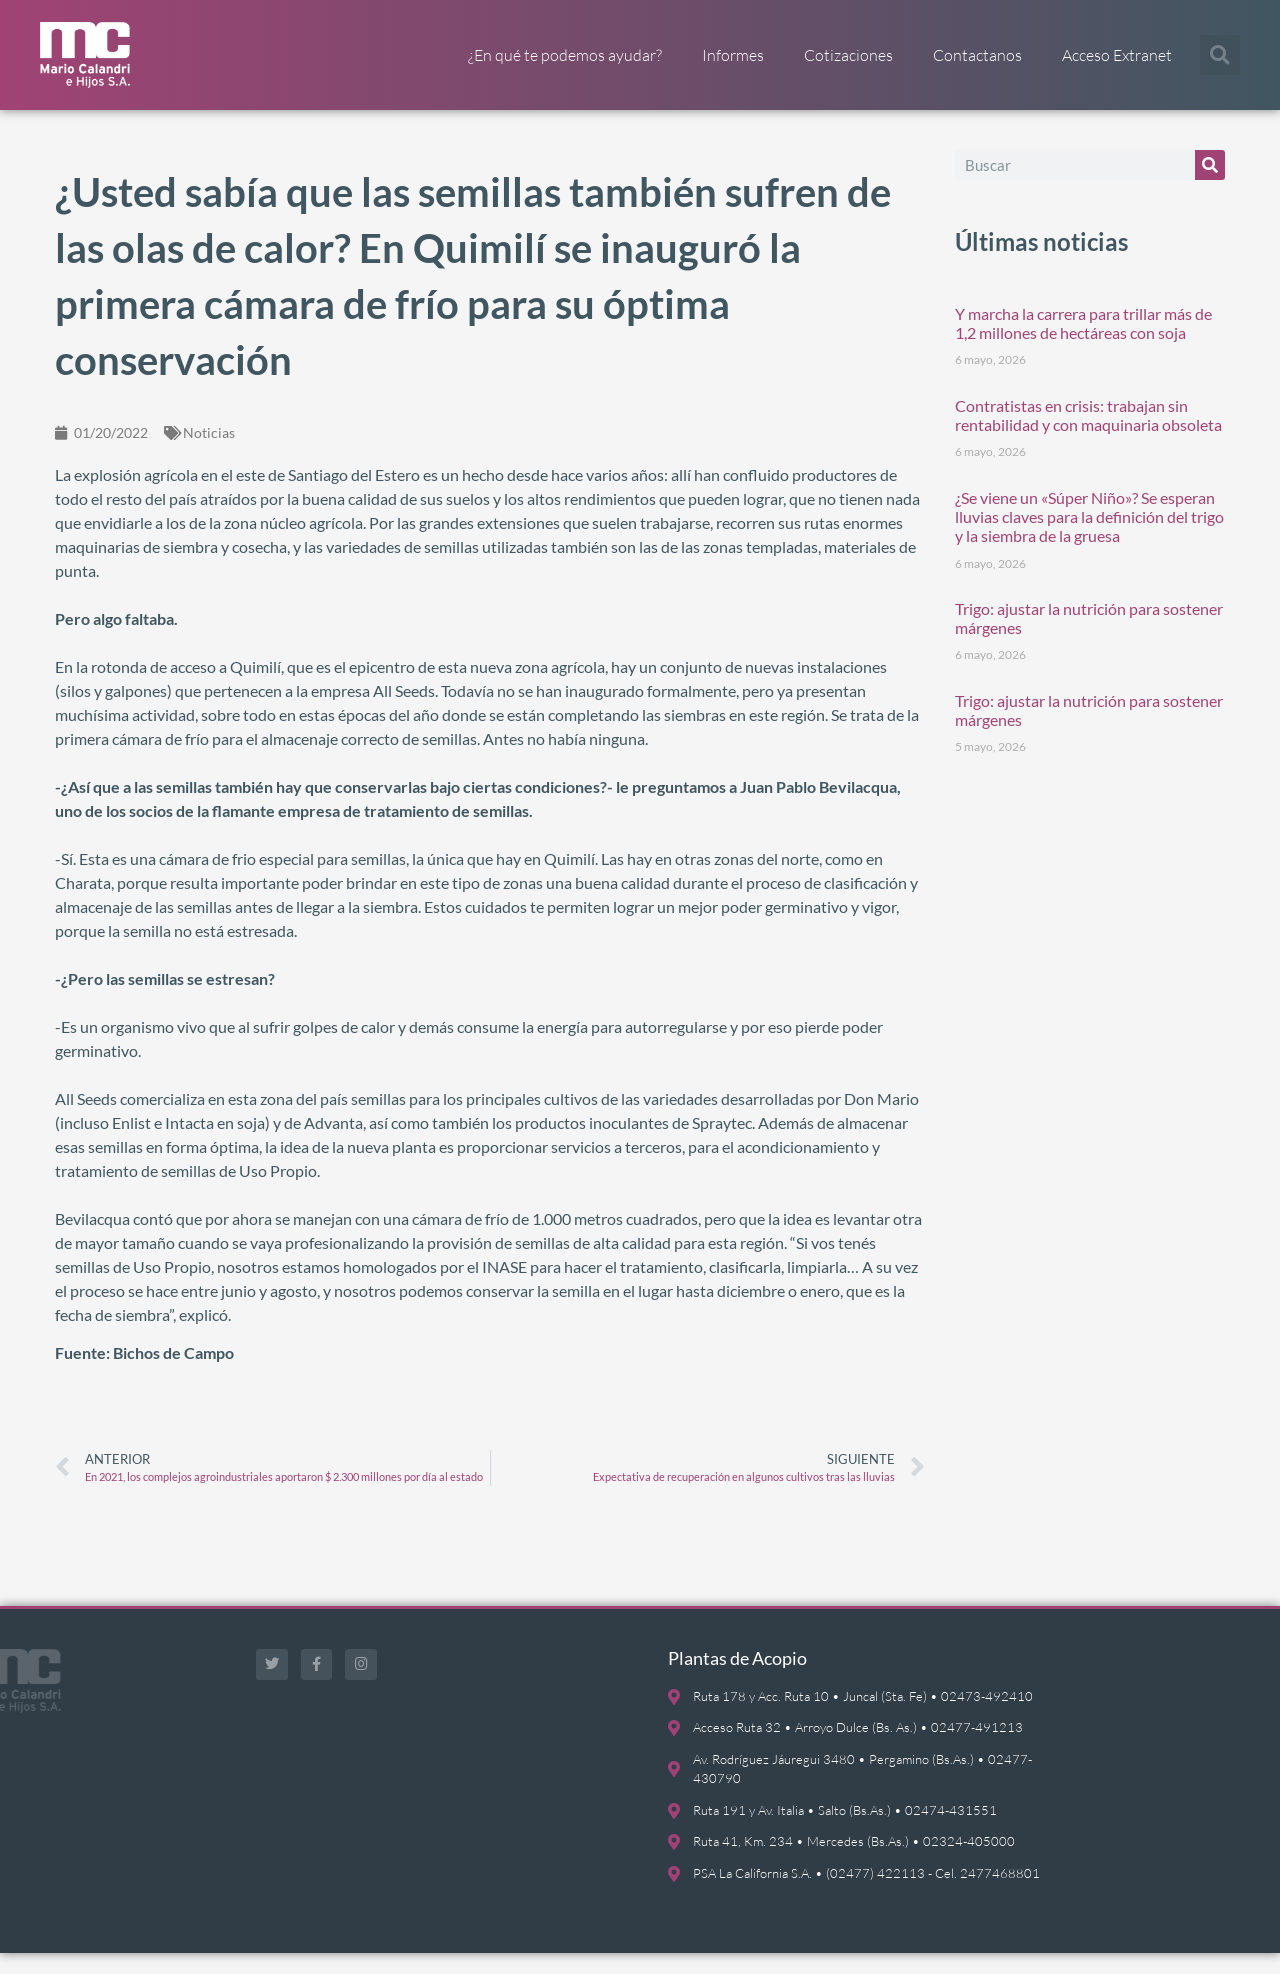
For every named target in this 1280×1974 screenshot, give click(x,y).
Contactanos (977, 55)
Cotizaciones (848, 55)
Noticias (209, 452)
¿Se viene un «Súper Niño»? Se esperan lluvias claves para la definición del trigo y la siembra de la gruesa (1089, 536)
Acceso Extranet (1117, 55)
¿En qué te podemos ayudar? (565, 55)
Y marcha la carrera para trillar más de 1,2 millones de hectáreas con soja (1083, 343)
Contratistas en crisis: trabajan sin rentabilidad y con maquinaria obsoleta (1088, 435)
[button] (1220, 55)
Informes (733, 55)
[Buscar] (1210, 185)
